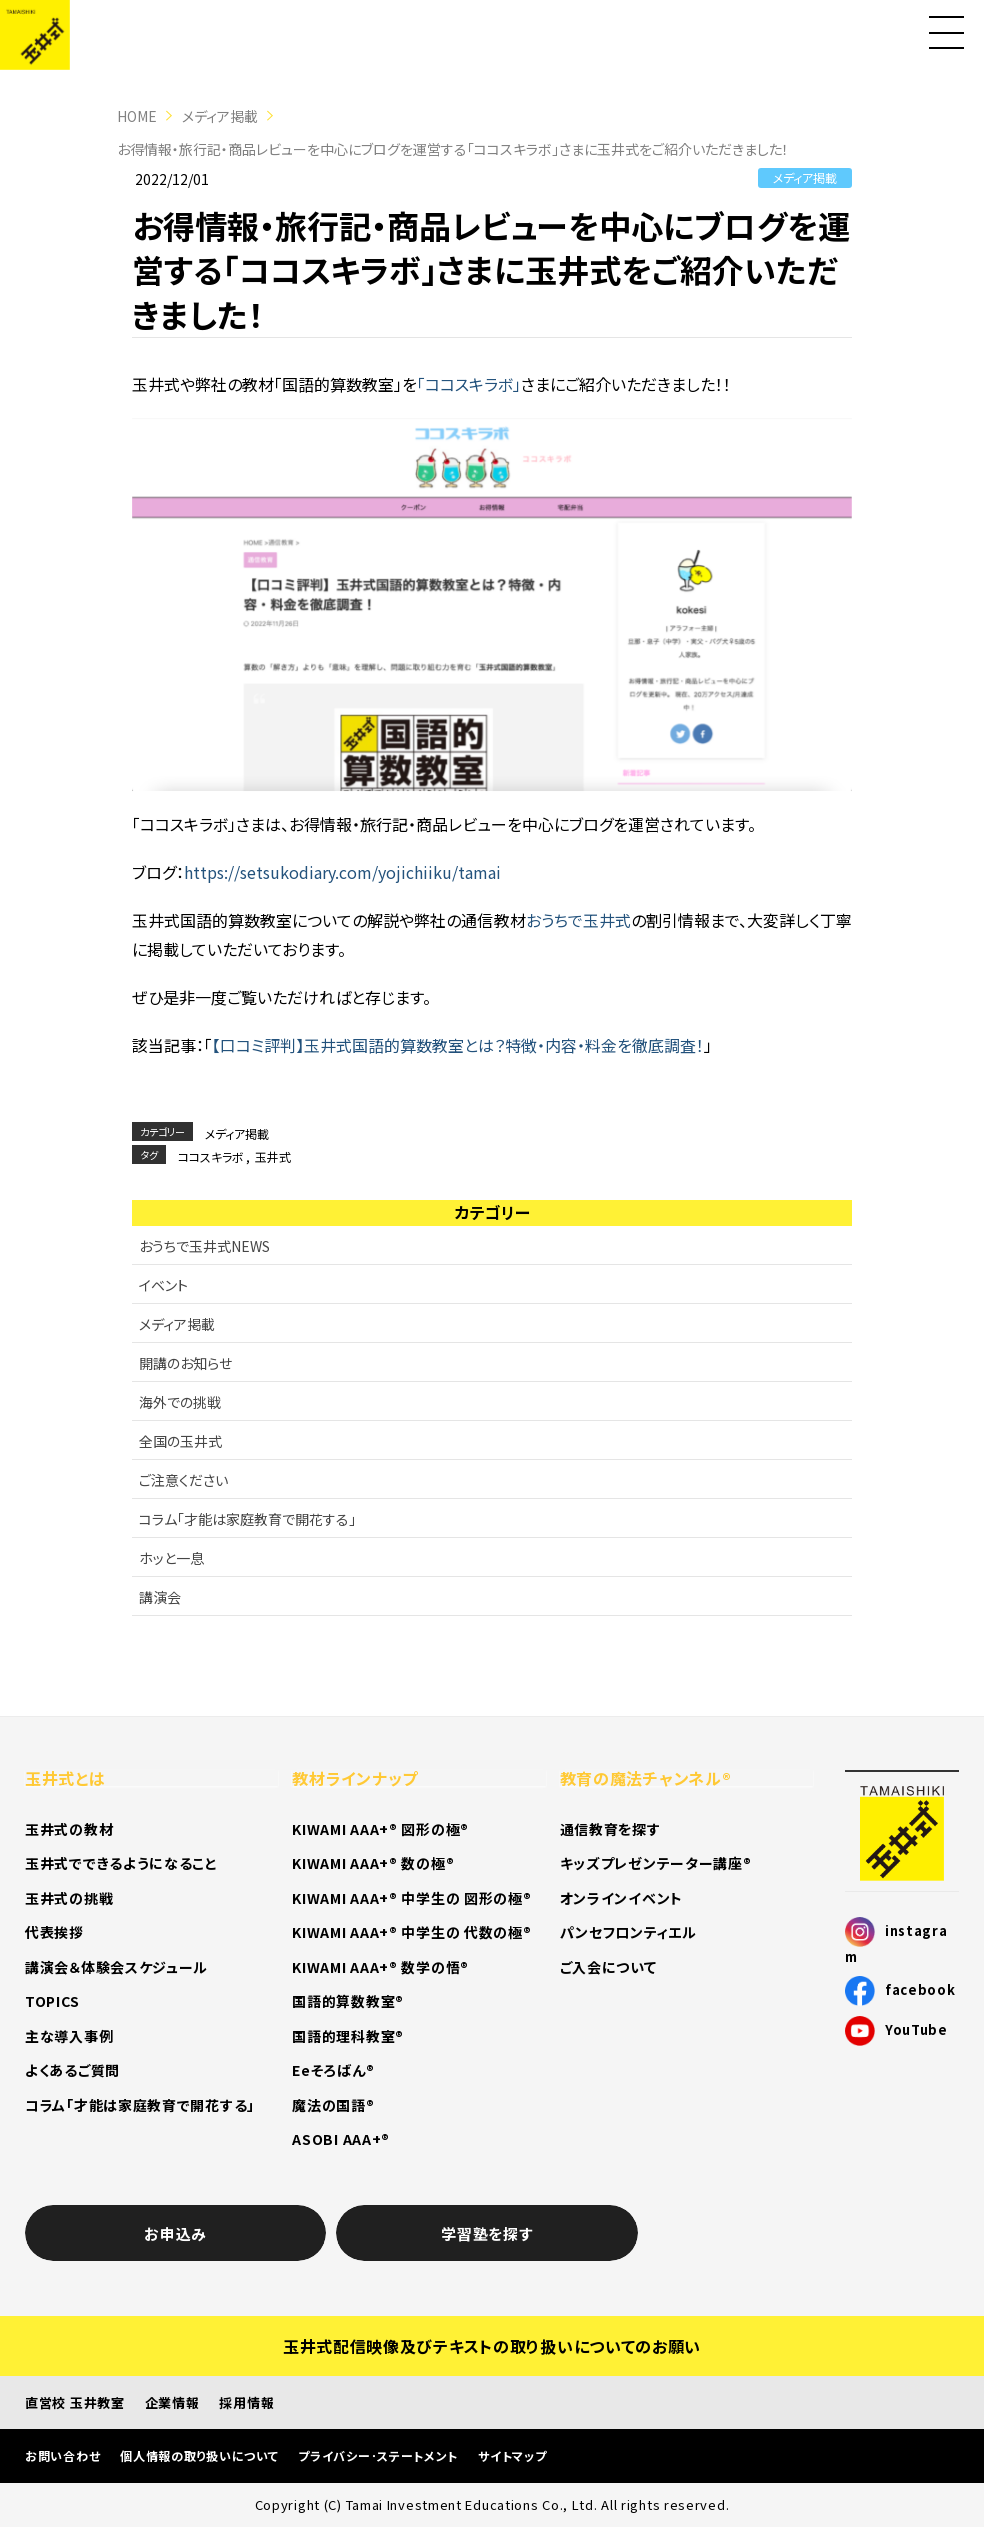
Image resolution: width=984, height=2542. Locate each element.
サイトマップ (512, 2455)
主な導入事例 (69, 2036)
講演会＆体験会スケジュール (116, 1967)
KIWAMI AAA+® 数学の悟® (380, 1967)
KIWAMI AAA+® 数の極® (373, 1863)
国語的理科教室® (348, 2036)
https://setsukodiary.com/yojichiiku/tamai (342, 872)
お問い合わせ (62, 2455)
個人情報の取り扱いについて (199, 2455)
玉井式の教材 (69, 1829)
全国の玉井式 (180, 1441)
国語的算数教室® (348, 2001)
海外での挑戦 (180, 1402)
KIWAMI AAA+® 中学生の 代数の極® (411, 1932)
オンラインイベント (621, 1898)
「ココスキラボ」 (469, 384)
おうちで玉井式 (578, 920)
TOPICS (52, 2001)
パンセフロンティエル (628, 1932)
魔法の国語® (333, 2105)
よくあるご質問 (72, 2070)
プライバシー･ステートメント (378, 2455)
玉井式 (273, 1156)
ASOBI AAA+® (341, 2139)
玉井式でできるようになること (121, 1863)
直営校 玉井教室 (75, 2402)
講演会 (160, 1597)
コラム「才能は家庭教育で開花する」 (247, 1519)
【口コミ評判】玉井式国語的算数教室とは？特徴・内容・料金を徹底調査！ (458, 1045)
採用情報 (246, 2402)
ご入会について (608, 1967)
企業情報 (172, 2402)
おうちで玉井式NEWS (204, 1246)
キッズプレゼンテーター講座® (656, 1863)
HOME (137, 116)
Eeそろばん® (333, 2070)
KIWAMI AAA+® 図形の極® (380, 1829)
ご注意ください (183, 1480)
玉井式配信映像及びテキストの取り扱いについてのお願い (492, 2346)
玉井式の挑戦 (69, 1898)
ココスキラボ (211, 1156)
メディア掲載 (220, 116)
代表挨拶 (54, 1932)
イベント (163, 1285)
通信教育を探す (610, 1829)
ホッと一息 (171, 1558)
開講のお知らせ (185, 1363)
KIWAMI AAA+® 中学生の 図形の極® (411, 1898)
